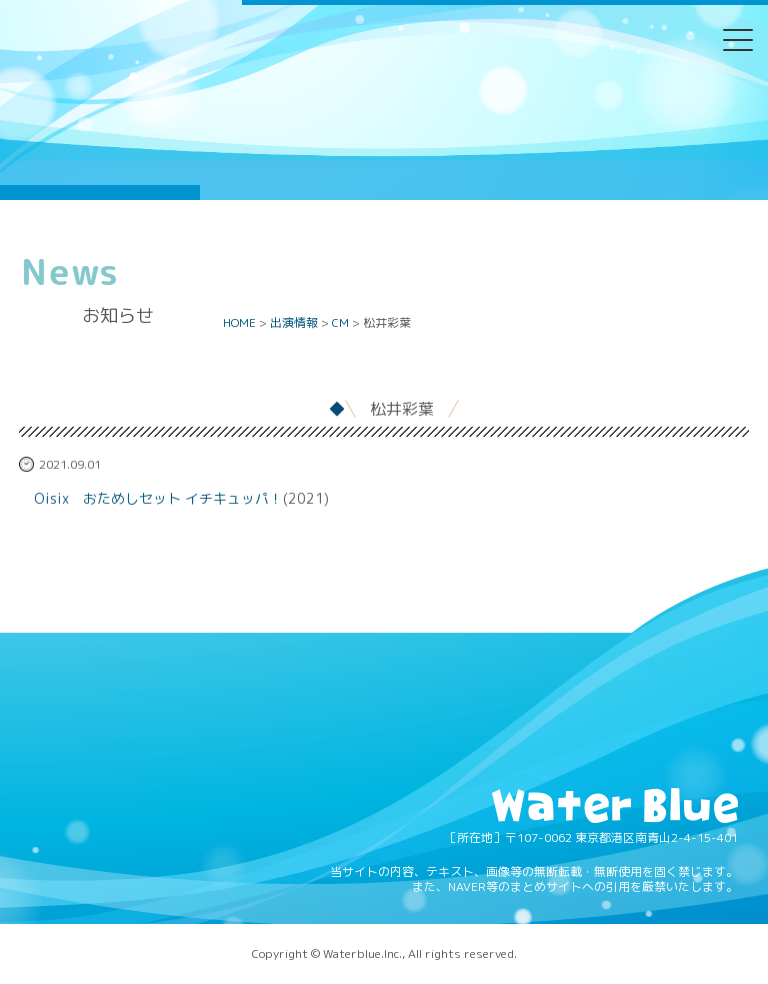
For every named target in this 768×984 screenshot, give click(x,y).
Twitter (307, 53)
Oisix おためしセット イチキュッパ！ (158, 502)
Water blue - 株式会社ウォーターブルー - (179, 167)
